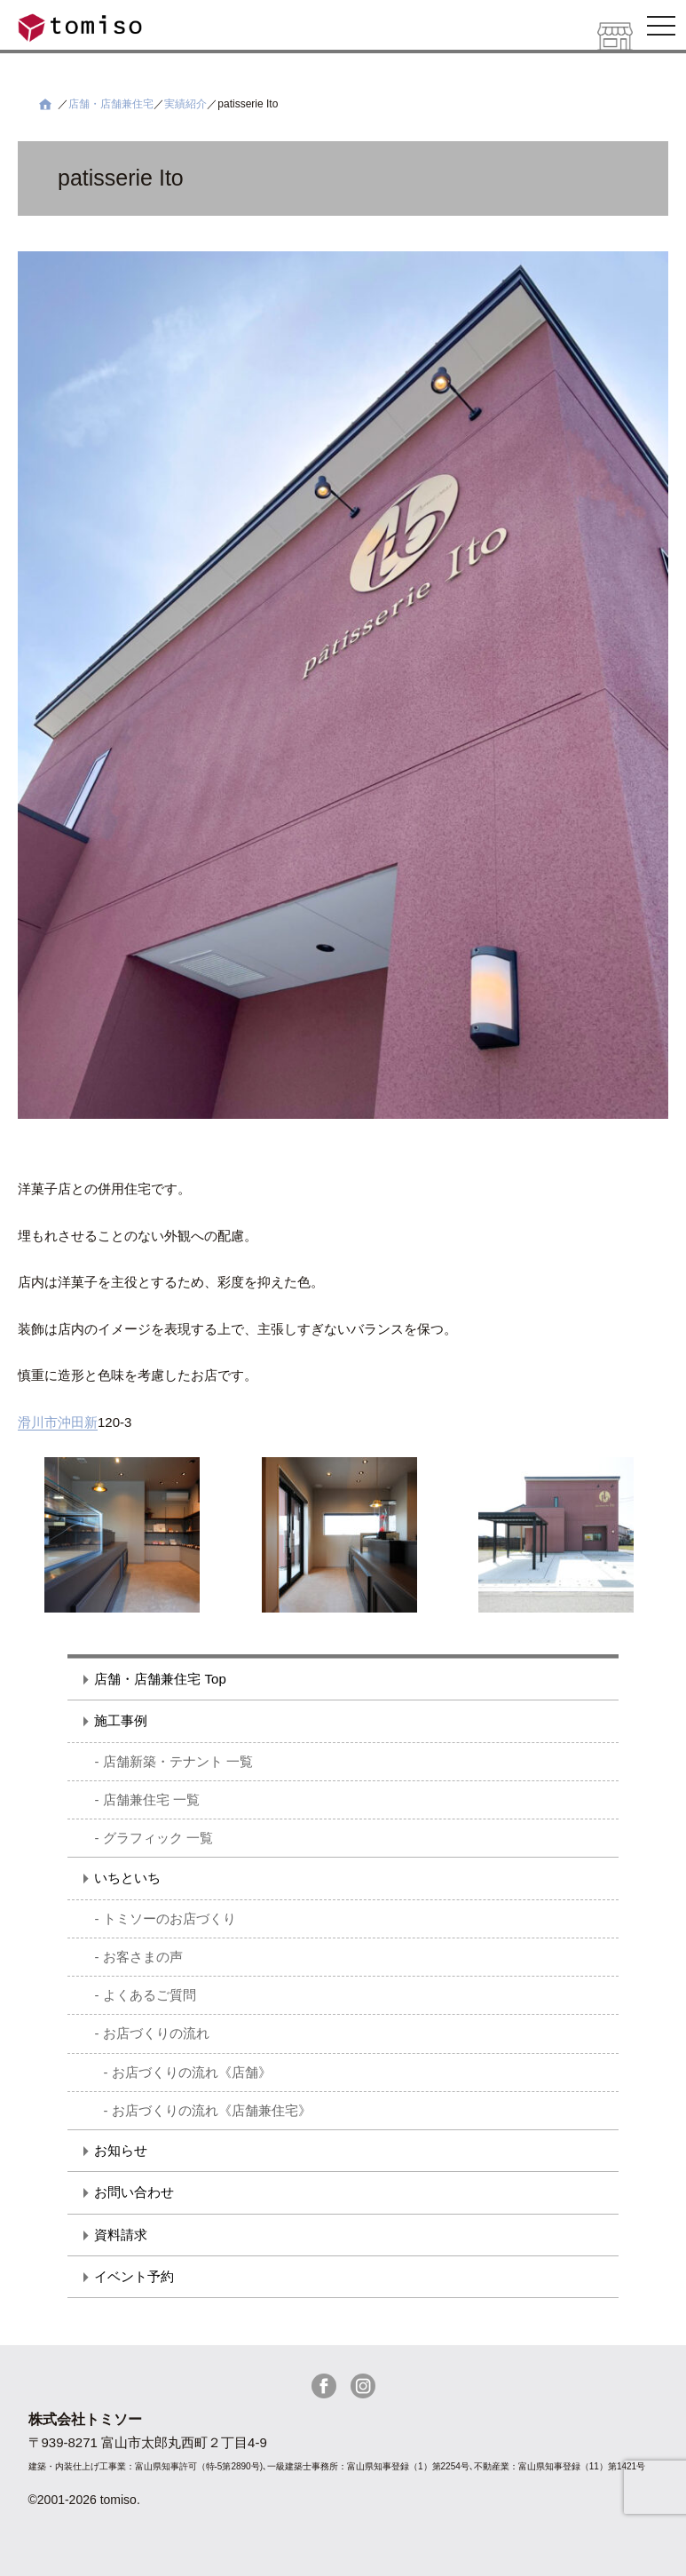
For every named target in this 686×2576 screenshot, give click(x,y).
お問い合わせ (134, 2192)
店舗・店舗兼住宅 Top (159, 1678)
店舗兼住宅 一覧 (151, 1799)
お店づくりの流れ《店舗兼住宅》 (211, 2110)
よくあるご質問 (149, 1994)
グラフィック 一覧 (158, 1837)
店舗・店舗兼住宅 (111, 104)
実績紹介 (185, 104)
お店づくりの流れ (156, 2033)
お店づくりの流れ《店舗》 (192, 2072)
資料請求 (120, 2234)
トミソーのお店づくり (169, 1918)
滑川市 (38, 1422)
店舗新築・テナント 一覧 (178, 1761)
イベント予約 (134, 2276)
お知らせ (120, 2150)
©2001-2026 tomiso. (84, 2500)
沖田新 (78, 1422)
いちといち (127, 1877)
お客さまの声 (143, 1956)
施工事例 (120, 1720)
